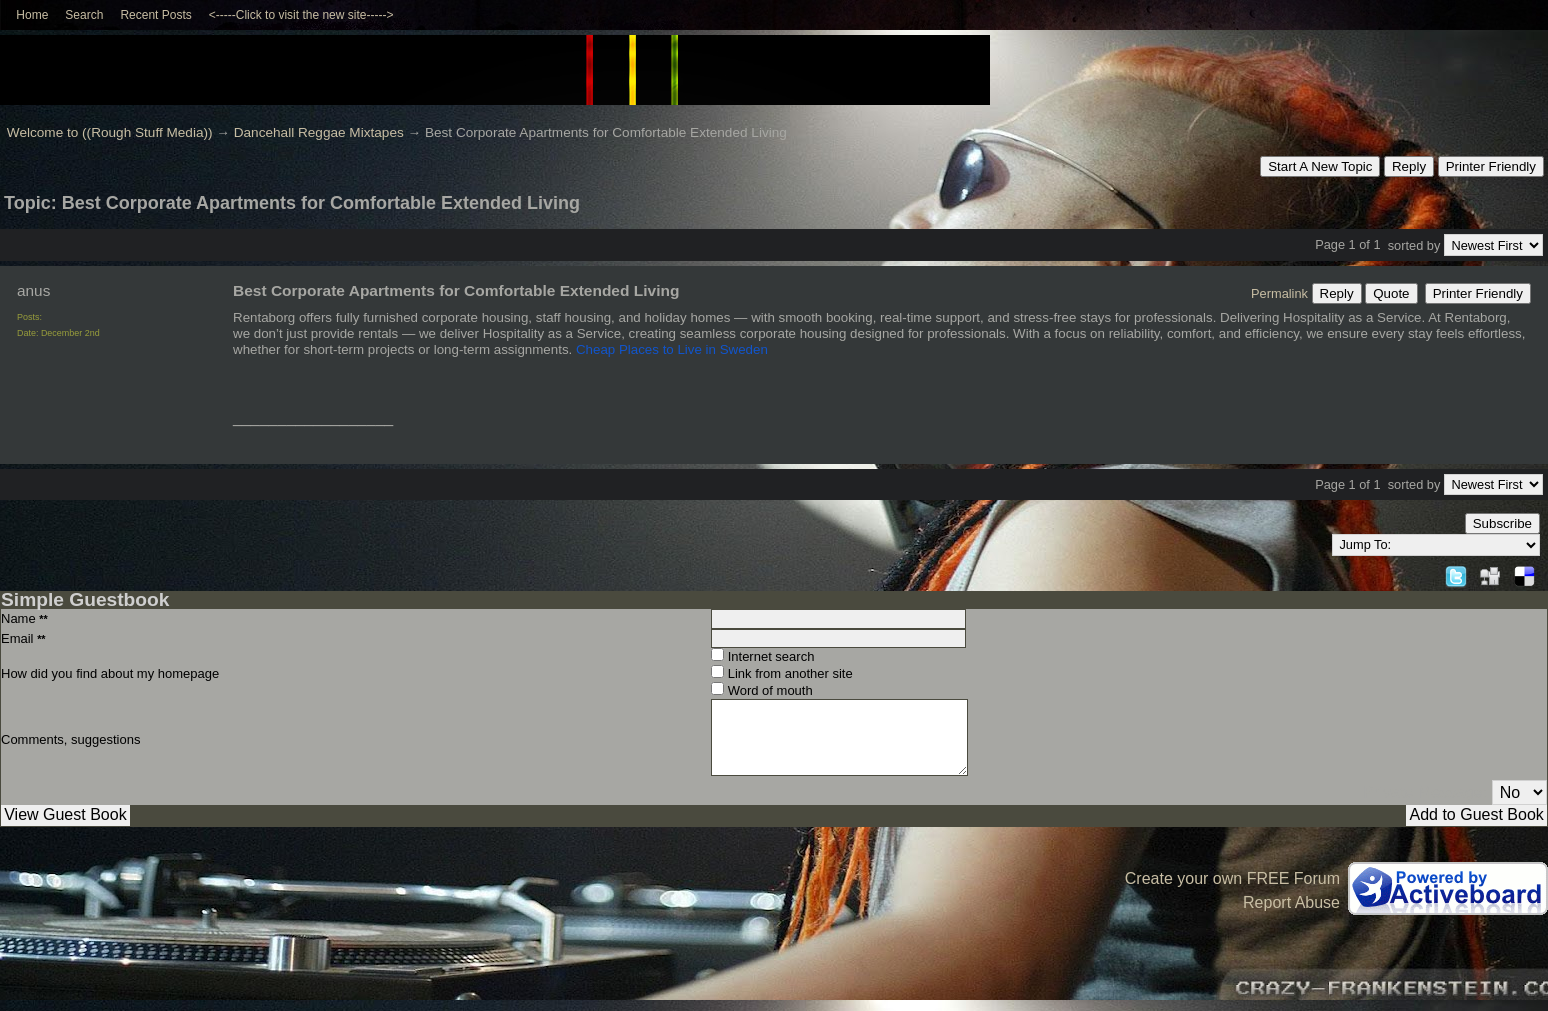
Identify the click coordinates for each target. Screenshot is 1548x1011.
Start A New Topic (1320, 166)
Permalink (1279, 293)
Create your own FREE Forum (1232, 878)
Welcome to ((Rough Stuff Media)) (110, 132)
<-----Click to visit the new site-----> (301, 15)
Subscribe (1502, 523)
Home (32, 15)
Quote (1391, 293)
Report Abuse (1291, 902)
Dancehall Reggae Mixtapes (319, 132)
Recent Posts (155, 15)
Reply (1409, 166)
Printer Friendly (1491, 166)
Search (84, 15)
